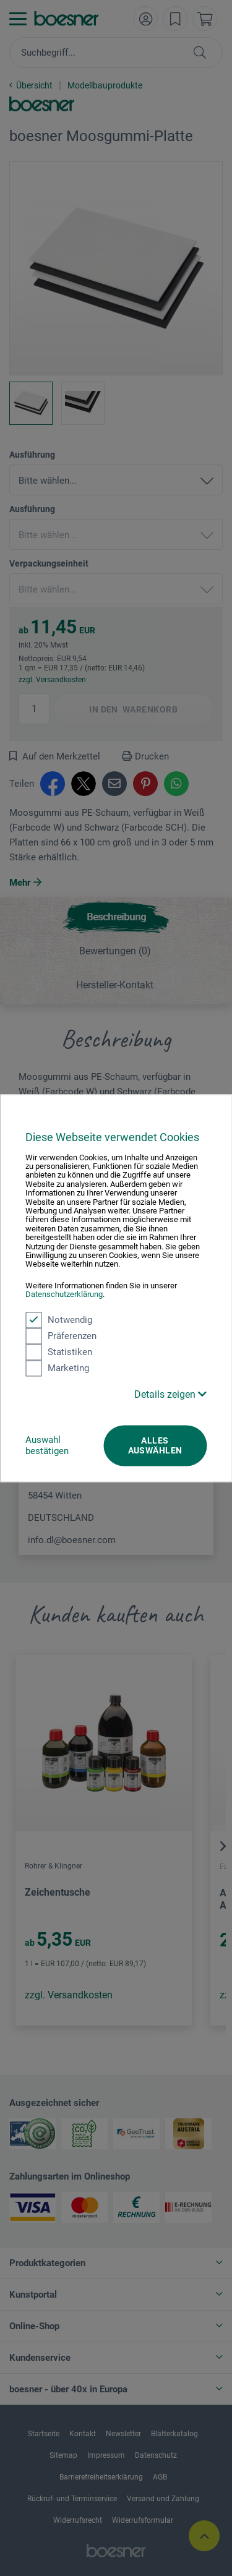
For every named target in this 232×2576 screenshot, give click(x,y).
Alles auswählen (155, 1445)
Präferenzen (61, 1336)
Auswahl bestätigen (47, 1445)
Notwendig (58, 1320)
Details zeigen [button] (170, 1394)
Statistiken (58, 1352)
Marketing (57, 1368)
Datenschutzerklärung (64, 1294)
